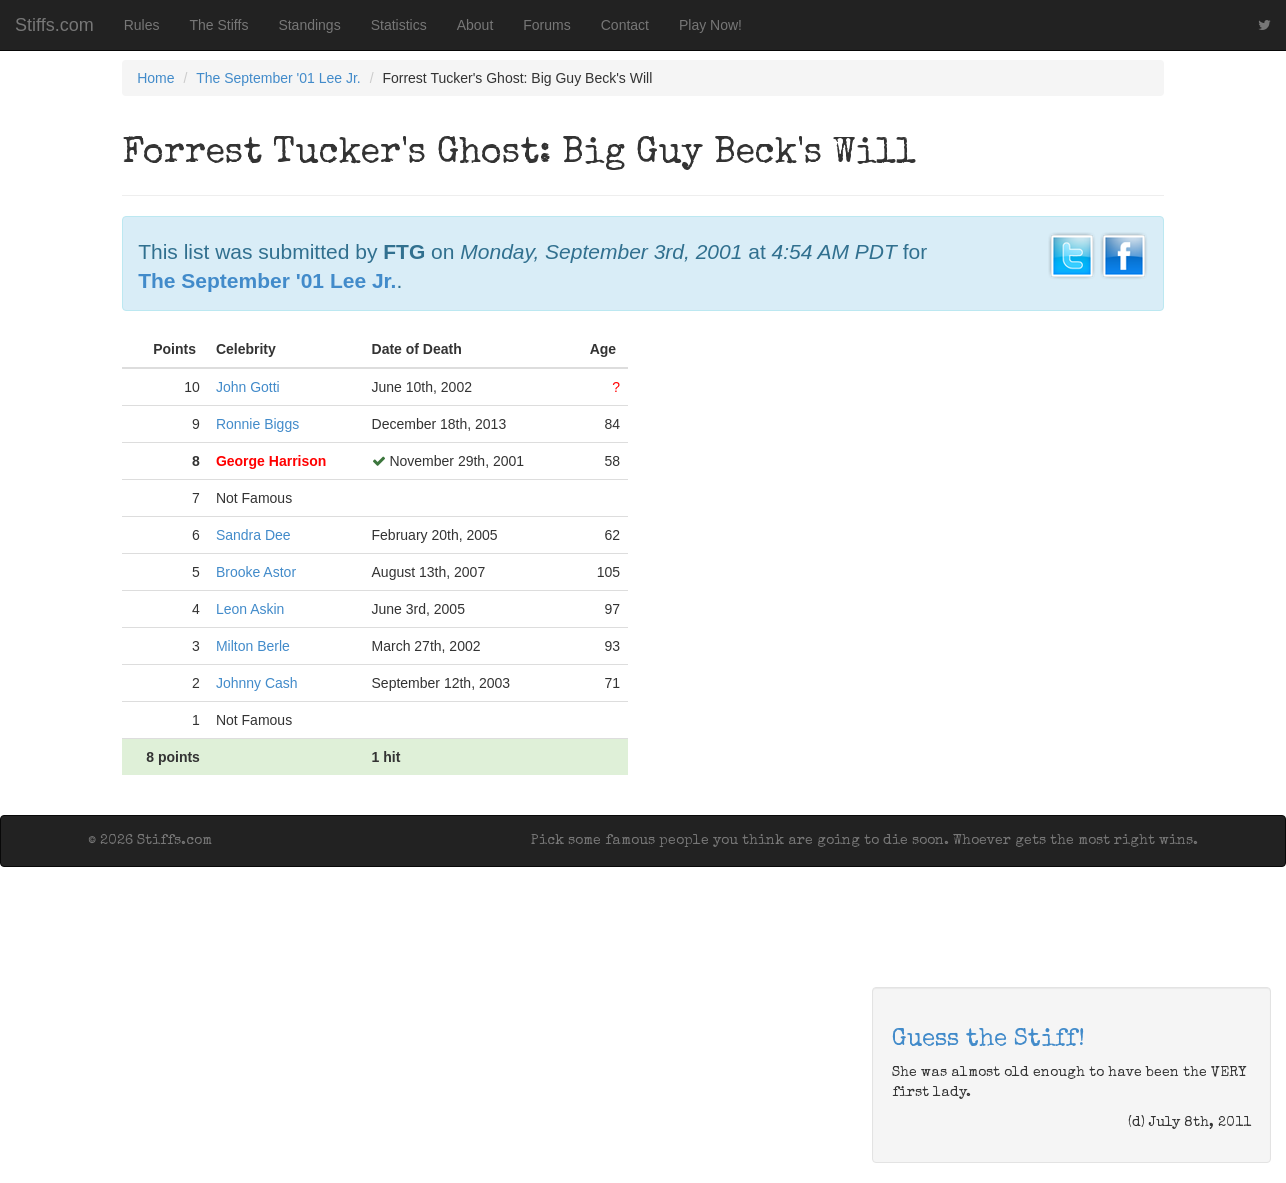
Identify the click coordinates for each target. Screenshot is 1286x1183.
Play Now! (710, 25)
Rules (142, 25)
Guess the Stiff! (988, 1040)
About (475, 25)
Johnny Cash (257, 683)
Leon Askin (250, 609)
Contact (625, 25)
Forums (546, 25)
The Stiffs (219, 25)
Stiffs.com (54, 25)
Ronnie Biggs (257, 424)
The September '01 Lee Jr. (278, 78)
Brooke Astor (256, 572)
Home (155, 78)
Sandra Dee (253, 535)
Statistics (399, 25)
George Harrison (271, 461)
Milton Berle (253, 646)
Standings (309, 25)
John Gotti (248, 387)
